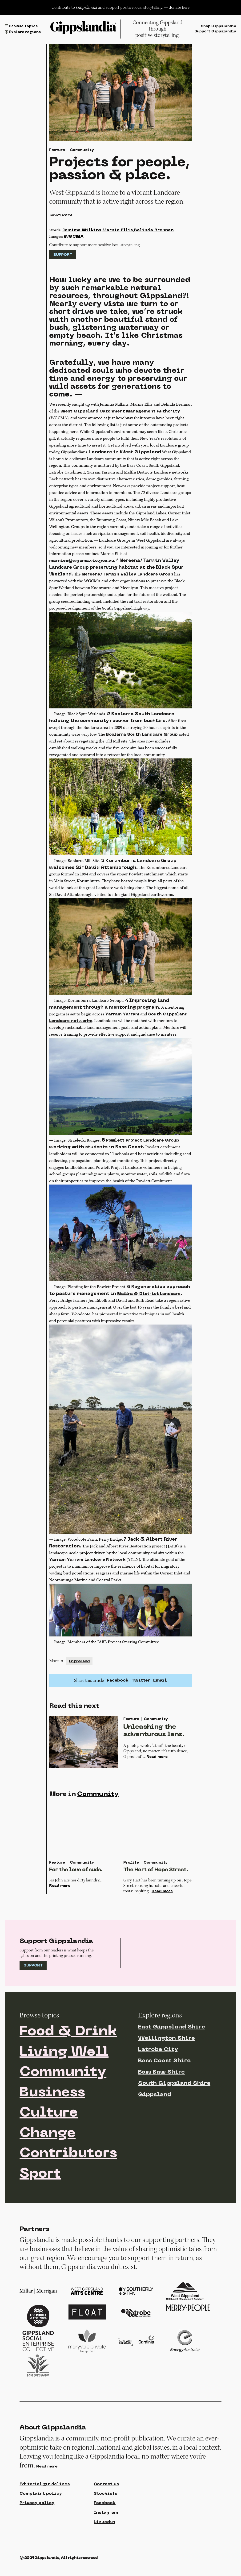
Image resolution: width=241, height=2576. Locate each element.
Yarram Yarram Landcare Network (88, 1565)
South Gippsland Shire (174, 2103)
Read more (157, 1762)
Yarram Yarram (122, 1018)
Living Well (65, 2072)
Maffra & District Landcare (150, 1298)
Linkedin (104, 2544)
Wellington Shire (166, 2058)
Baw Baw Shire (161, 2092)
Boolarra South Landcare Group (142, 737)
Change (48, 2154)
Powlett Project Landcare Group (143, 1144)
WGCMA (74, 237)
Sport (40, 2195)
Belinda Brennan (154, 230)
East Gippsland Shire (171, 2047)
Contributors (68, 2174)
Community (82, 150)
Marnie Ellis (117, 230)
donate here (179, 7)
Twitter (141, 1685)
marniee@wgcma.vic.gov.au (82, 562)
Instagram (106, 2534)
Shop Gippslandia (218, 26)
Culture (49, 2134)
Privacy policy (37, 2525)
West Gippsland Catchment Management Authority (120, 412)
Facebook (117, 1685)
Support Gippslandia (215, 31)
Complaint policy (41, 2515)
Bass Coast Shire (164, 2081)
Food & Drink (68, 2052)
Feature (57, 150)
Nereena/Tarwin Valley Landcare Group (129, 577)
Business (52, 2113)
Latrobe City (158, 2069)
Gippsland (79, 1666)
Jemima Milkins (81, 230)
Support (62, 255)
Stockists (105, 2515)
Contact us (106, 2506)
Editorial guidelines (45, 2506)
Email (160, 1685)
